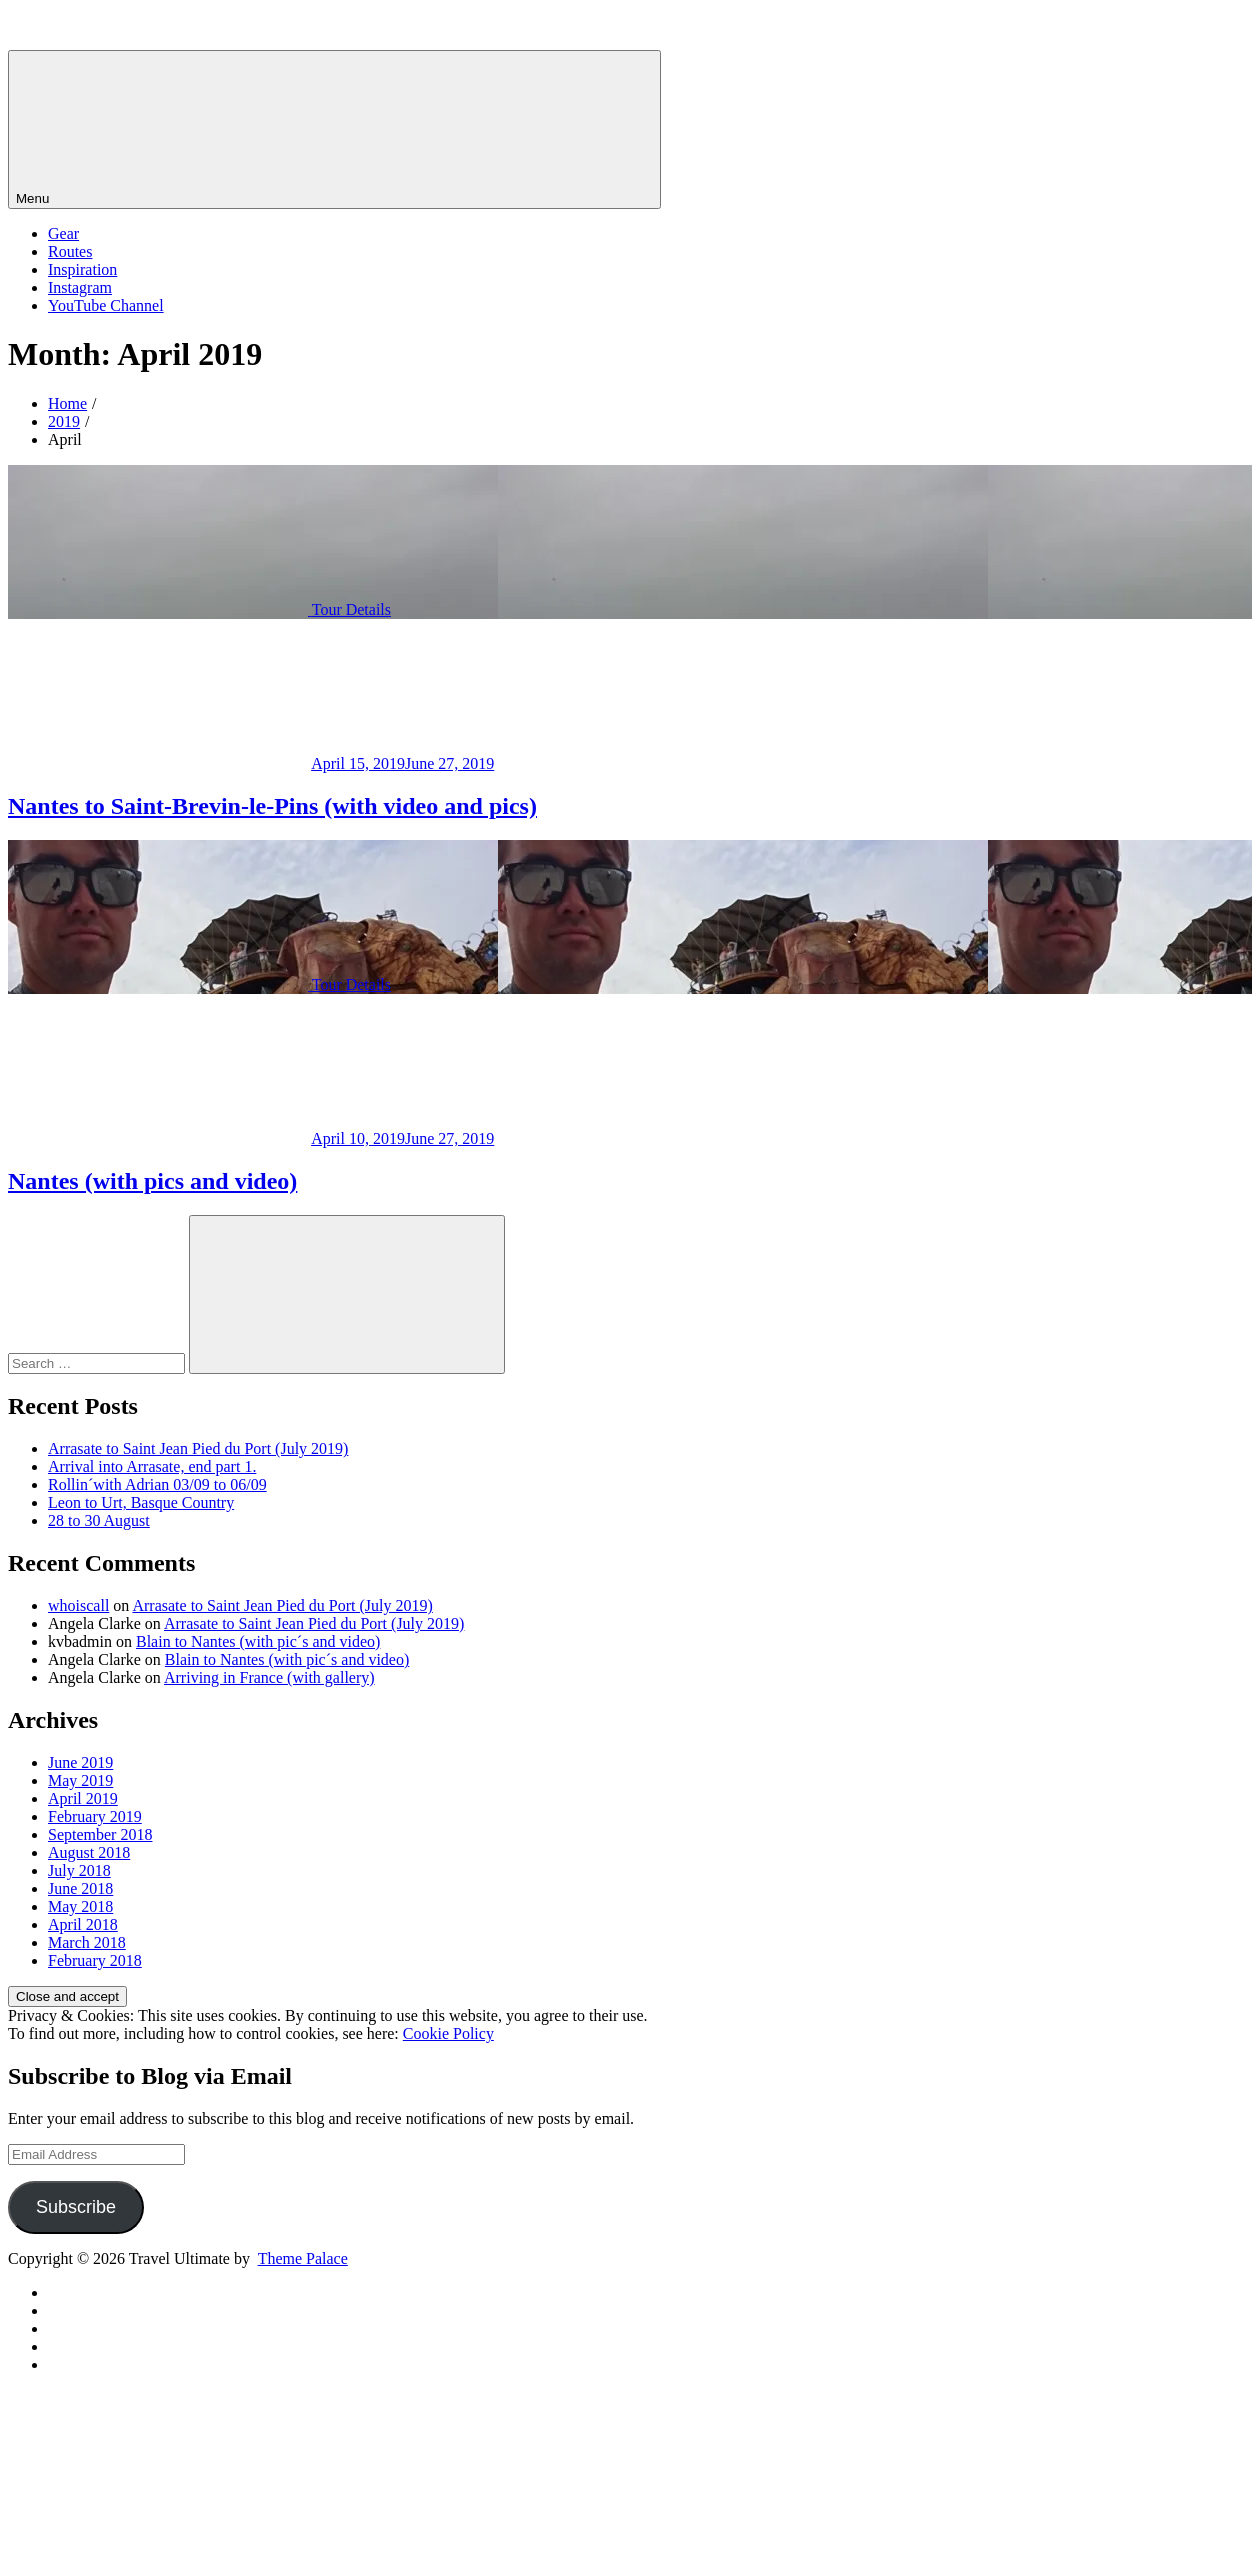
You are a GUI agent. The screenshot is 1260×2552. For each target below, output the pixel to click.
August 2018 (89, 1852)
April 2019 (83, 1798)
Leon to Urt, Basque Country (141, 1502)
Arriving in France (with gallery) (269, 1677)
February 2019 (95, 1816)
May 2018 (80, 1906)
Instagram (80, 287)
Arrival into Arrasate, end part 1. (152, 1466)
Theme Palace (303, 2258)
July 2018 (79, 1870)
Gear (63, 233)
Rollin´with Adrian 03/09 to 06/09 (157, 1484)
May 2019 (80, 1780)
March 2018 (87, 1942)
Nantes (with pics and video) (152, 1181)
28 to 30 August (99, 1520)
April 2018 (83, 1924)
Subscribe (76, 2207)
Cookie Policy (448, 2033)
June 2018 (80, 1888)
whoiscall (78, 1605)
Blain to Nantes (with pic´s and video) (258, 1641)
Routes (70, 251)
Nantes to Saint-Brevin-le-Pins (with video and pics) (272, 806)
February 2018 (95, 1960)
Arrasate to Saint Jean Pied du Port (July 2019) (198, 1448)
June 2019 (80, 1762)
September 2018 (100, 1834)
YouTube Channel (106, 305)
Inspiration (82, 269)
